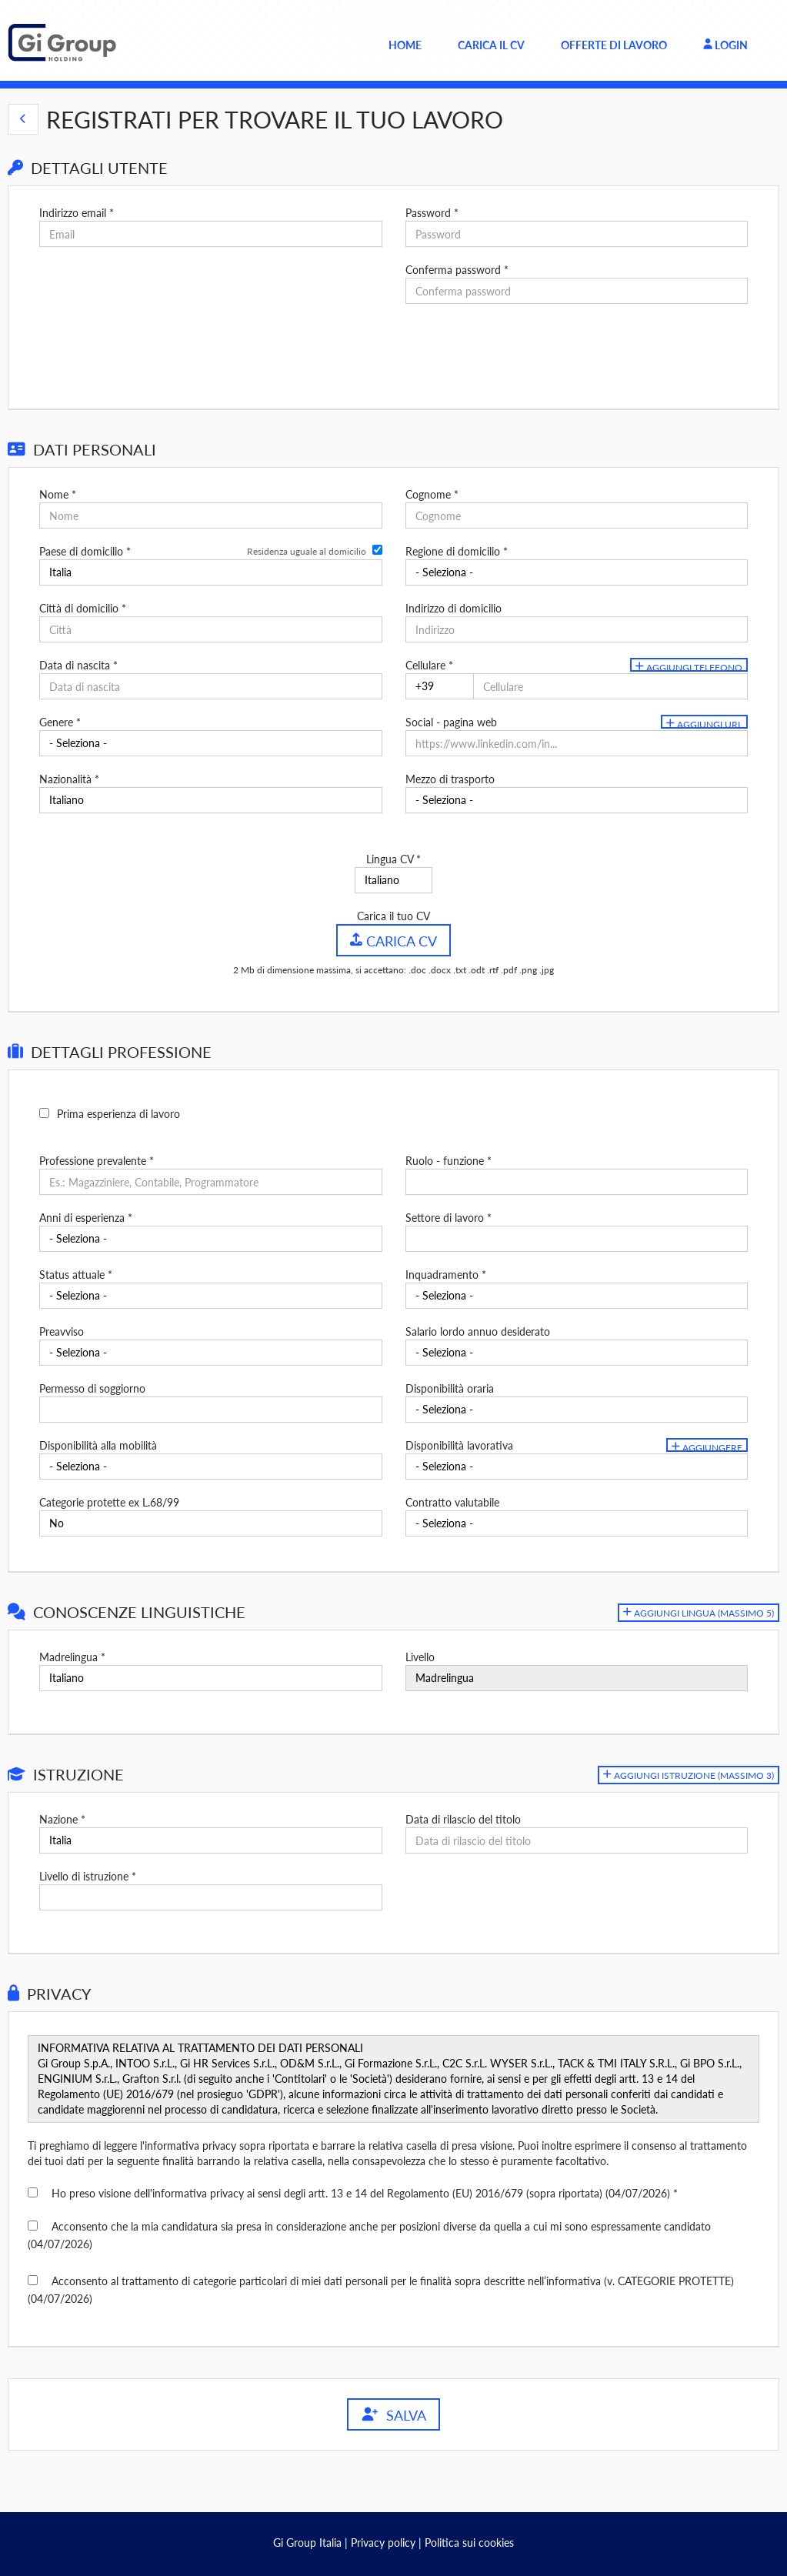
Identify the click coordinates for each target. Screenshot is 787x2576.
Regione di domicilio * (456, 551)
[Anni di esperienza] (210, 1239)
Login (725, 45)
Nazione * (62, 1819)
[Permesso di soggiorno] (210, 1409)
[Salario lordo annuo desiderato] (576, 1353)
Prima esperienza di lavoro (118, 1113)
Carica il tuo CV (393, 916)
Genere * (60, 722)
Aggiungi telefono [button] (688, 667)
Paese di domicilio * (85, 551)
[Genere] (210, 743)
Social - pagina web (451, 722)
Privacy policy (383, 2542)
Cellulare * (429, 665)
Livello (420, 1656)
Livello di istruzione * (87, 1876)
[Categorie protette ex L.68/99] (210, 1523)
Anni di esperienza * (85, 1217)
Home (405, 45)
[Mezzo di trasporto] (576, 800)
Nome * (57, 494)
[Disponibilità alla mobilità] (210, 1466)
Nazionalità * (69, 779)
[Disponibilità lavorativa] (576, 1466)
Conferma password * (457, 269)
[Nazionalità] (210, 800)
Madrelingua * (72, 1656)
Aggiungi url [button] (704, 724)
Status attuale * (75, 1274)
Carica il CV (491, 45)
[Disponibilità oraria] (576, 1409)
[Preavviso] (210, 1353)
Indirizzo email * (76, 212)
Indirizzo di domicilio (453, 608)
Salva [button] (393, 2415)
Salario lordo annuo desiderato (477, 1331)
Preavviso (61, 1331)
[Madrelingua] (210, 1678)
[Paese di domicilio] (210, 572)
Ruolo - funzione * (448, 1160)
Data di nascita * (78, 665)
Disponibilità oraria (449, 1388)
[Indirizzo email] (210, 234)
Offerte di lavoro (614, 45)
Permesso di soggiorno (92, 1388)
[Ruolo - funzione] (576, 1182)
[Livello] (576, 1678)
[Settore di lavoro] (576, 1239)
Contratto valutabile (452, 1502)
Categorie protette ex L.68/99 (109, 1502)
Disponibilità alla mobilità (98, 1445)
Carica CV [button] (393, 940)
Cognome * (432, 494)
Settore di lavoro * (448, 1217)
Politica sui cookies (469, 2542)
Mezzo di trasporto (450, 779)
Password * (432, 212)
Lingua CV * (393, 859)
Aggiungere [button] (707, 1447)
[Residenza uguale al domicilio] (377, 550)
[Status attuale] (210, 1296)
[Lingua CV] (393, 880)
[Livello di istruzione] (210, 1897)
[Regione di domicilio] (576, 572)
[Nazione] (210, 1840)
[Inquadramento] (576, 1296)
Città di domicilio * (82, 608)
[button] (23, 119)
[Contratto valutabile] (576, 1523)
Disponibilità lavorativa (459, 1445)
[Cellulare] (439, 686)
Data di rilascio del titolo (463, 1819)
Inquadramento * (445, 1274)
